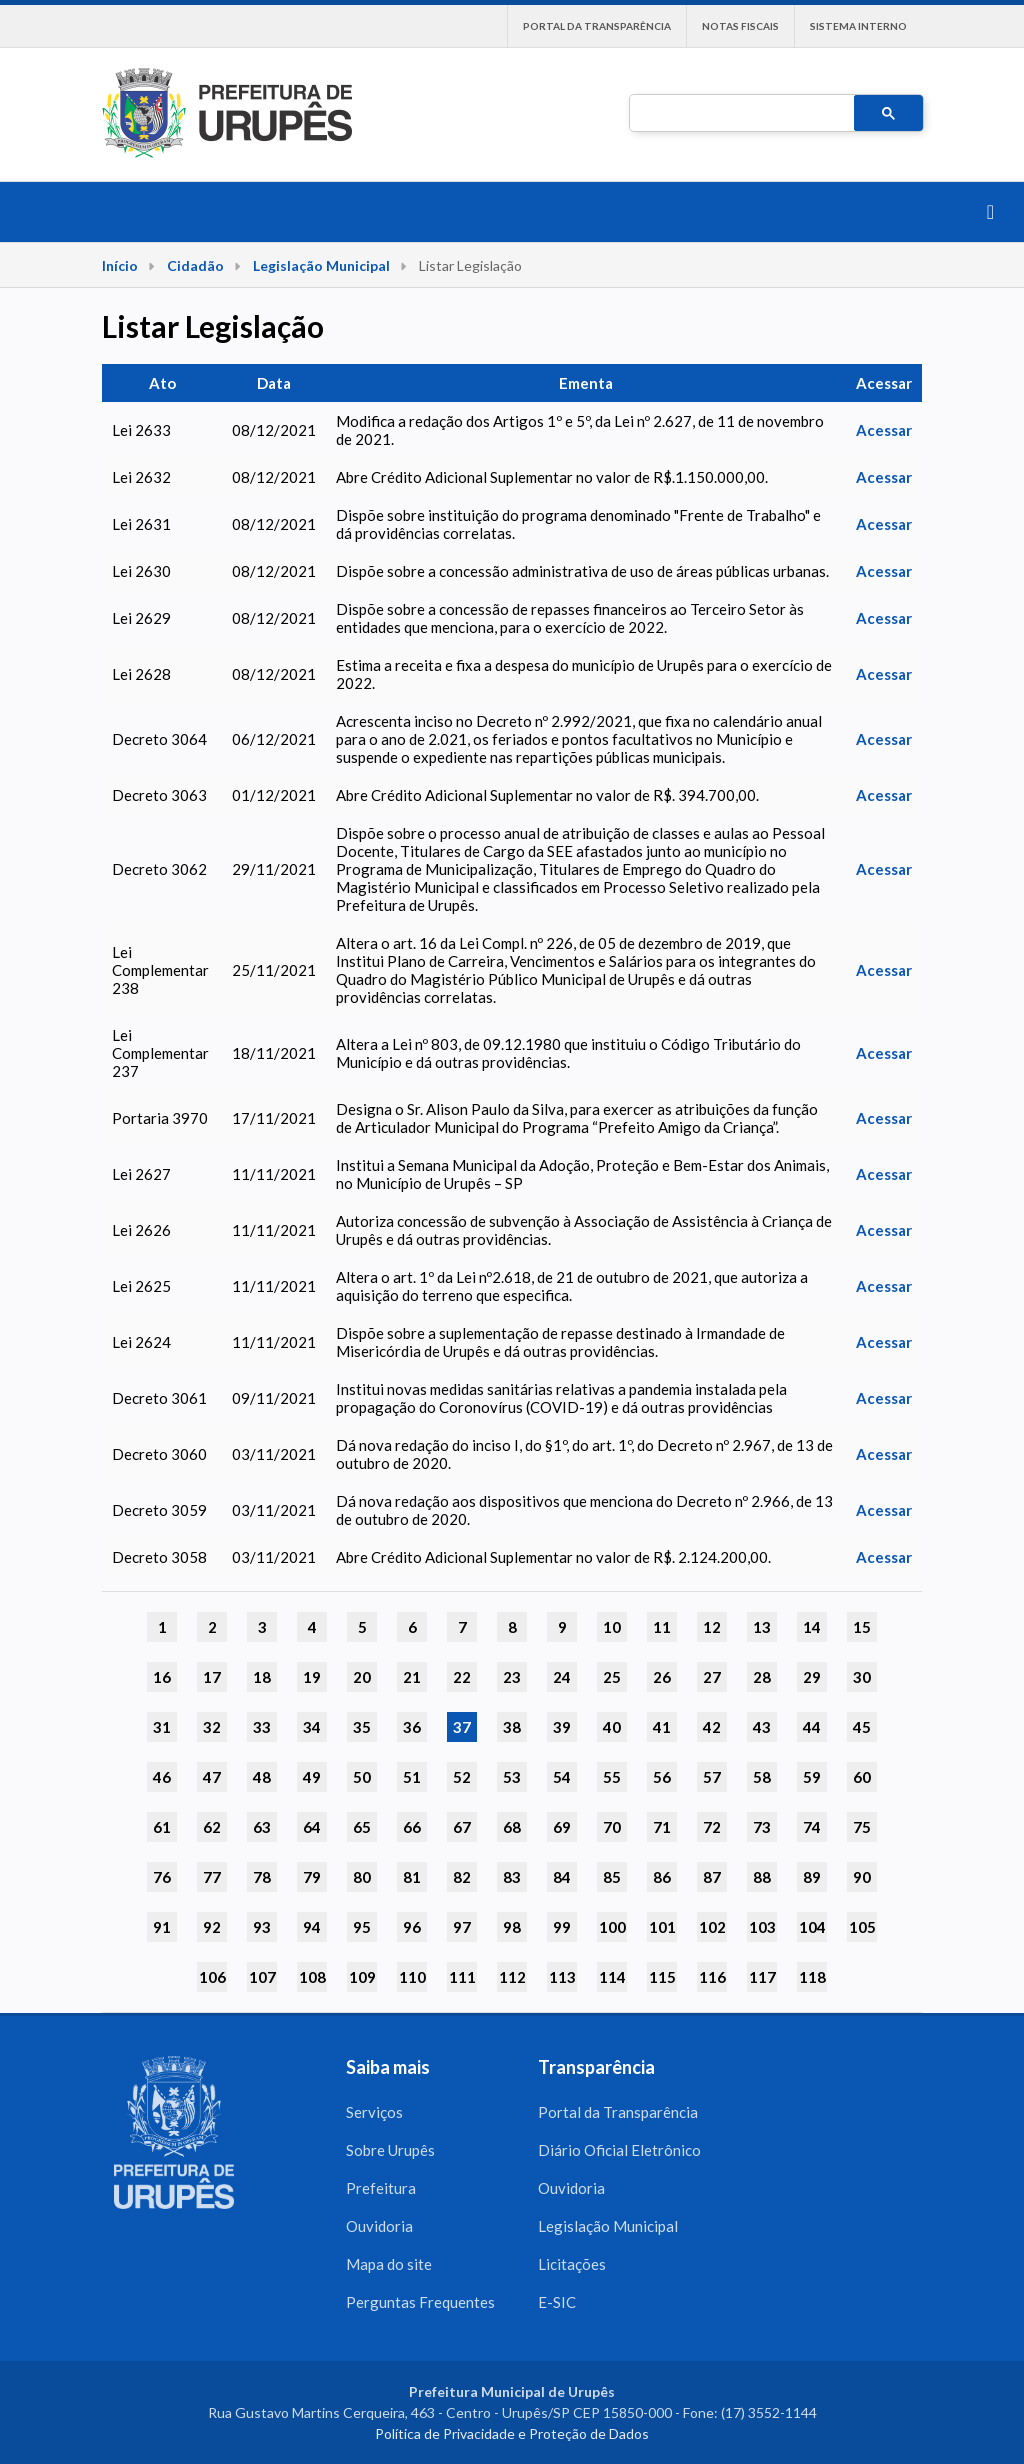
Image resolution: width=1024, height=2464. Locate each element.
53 (512, 1777)
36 (412, 1727)
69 (562, 1827)
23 (512, 1677)
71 (662, 1827)
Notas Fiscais (740, 26)
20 (362, 1677)
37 (462, 1727)
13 (762, 1627)
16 (162, 1677)
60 (862, 1777)
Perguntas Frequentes (420, 2302)
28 (762, 1677)
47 (212, 1777)
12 (712, 1627)
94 (312, 1927)
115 (662, 1977)
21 (412, 1677)
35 (362, 1727)
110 (412, 1977)
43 (762, 1727)
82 (462, 1877)
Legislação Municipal (321, 265)
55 (612, 1777)
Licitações (572, 2264)
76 (162, 1877)
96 (412, 1927)
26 (662, 1677)
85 (612, 1877)
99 (562, 1927)
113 (562, 1977)
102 (712, 1927)
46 (162, 1777)
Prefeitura (381, 2188)
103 (762, 1927)
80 (362, 1877)
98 (512, 1927)
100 (612, 1927)
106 (212, 1977)
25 (612, 1677)
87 (712, 1877)
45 (862, 1727)
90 (862, 1877)
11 (662, 1627)
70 (612, 1827)
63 (262, 1827)
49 (312, 1777)
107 (262, 1977)
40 (612, 1727)
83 (512, 1877)
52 (462, 1777)
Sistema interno (858, 26)
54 (562, 1777)
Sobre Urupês (390, 2150)
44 (812, 1727)
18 (262, 1677)
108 (312, 1977)
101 (662, 1927)
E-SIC (557, 2302)
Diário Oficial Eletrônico (619, 2150)
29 (812, 1677)
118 (812, 1977)
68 (512, 1827)
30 (862, 1677)
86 (662, 1877)
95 (362, 1927)
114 (612, 1977)
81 (412, 1877)
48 (262, 1777)
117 (762, 1977)
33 (262, 1727)
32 (212, 1727)
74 (812, 1827)
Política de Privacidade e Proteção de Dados (512, 2433)
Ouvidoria (379, 2226)
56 (662, 1777)
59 (812, 1777)
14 (812, 1627)
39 (562, 1727)
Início (120, 265)
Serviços (374, 2112)
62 (212, 1827)
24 (562, 1677)
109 (362, 1977)
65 (362, 1827)
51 (412, 1777)
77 (212, 1877)
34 (312, 1727)
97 (462, 1927)
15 (862, 1627)
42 (712, 1727)
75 (862, 1827)
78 (262, 1877)
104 (812, 1927)
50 (362, 1777)
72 (712, 1827)
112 (512, 1977)
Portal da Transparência (597, 26)
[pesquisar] (740, 114)
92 (212, 1927)
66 (412, 1827)
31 (162, 1727)
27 (712, 1677)
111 (462, 1977)
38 (512, 1727)
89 (812, 1877)
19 (312, 1677)
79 (312, 1877)
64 (312, 1827)
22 (462, 1677)
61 (162, 1827)
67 (462, 1827)
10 (612, 1627)
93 (262, 1927)
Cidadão (195, 265)
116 (712, 1977)
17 (212, 1677)
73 (762, 1827)
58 (762, 1777)
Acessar (884, 430)
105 (862, 1927)
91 (162, 1927)
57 (712, 1777)
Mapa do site (389, 2264)
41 (662, 1727)
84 (562, 1877)
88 (762, 1877)
